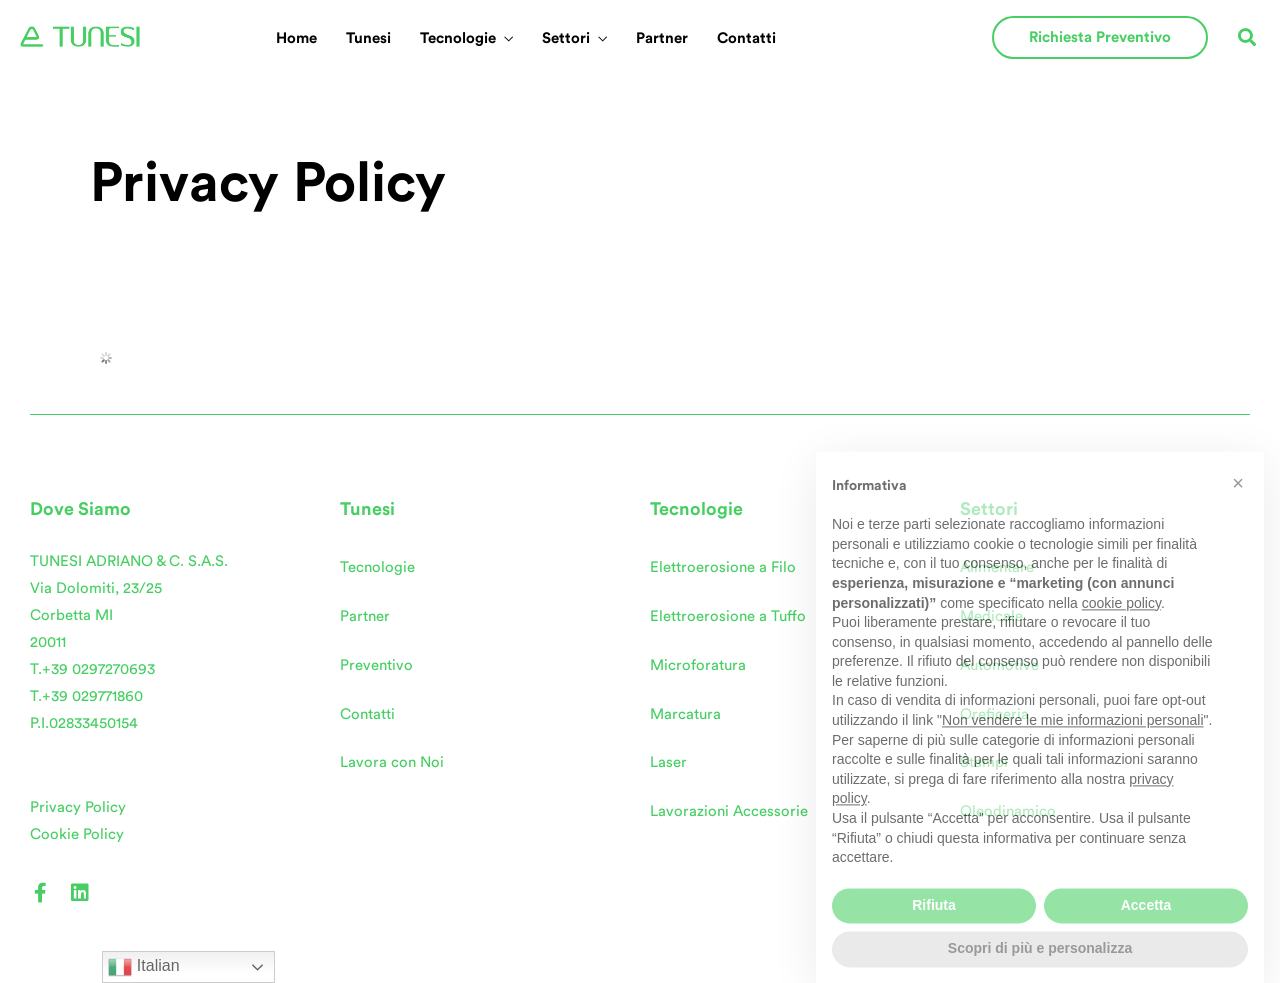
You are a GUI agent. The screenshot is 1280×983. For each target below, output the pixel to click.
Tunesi (368, 38)
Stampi (984, 762)
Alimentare (997, 567)
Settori (566, 38)
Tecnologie (458, 38)
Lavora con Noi (392, 762)
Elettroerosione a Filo (723, 567)
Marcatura (685, 714)
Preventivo (376, 665)
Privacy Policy (78, 807)
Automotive (999, 665)
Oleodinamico (1008, 811)
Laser (668, 762)
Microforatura (698, 665)
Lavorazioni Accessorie (729, 811)
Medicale (991, 616)
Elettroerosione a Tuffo (728, 616)
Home (296, 38)
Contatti (746, 38)
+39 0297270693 (98, 669)
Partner (662, 38)
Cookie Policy (77, 834)
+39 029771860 (92, 696)
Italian (143, 967)
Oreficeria (994, 714)
